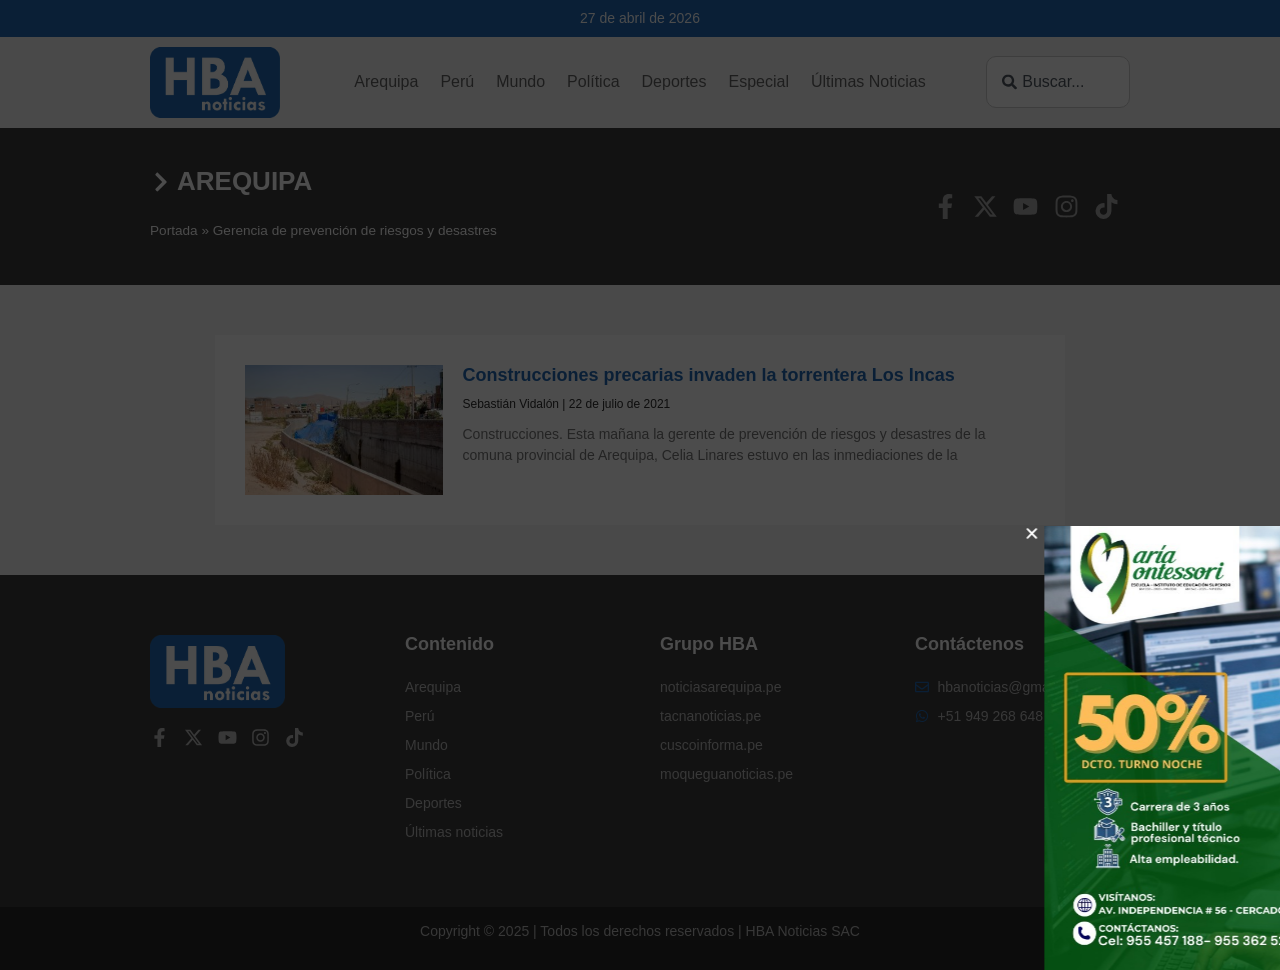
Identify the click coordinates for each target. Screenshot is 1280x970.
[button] (1216, 533)
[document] (640, 485)
